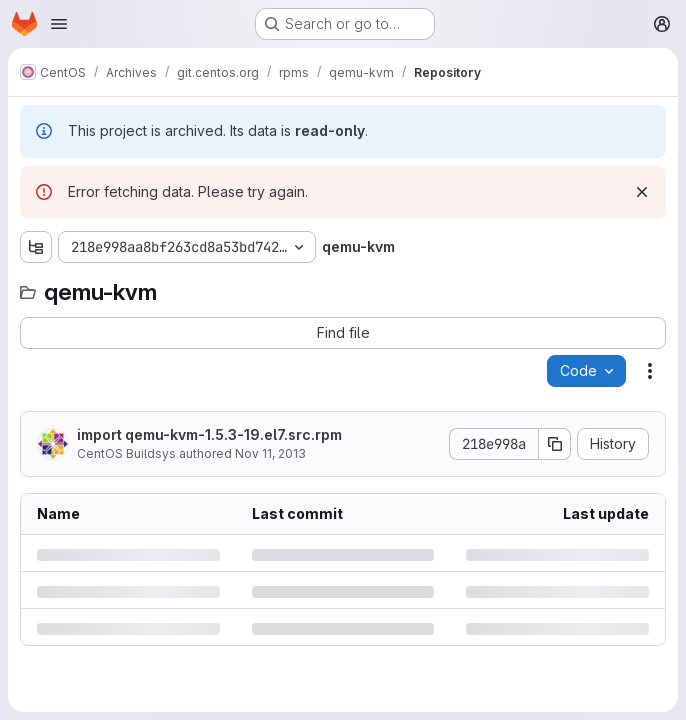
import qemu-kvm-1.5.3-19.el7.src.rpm (209, 434)
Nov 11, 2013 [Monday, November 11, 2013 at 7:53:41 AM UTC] (270, 453)
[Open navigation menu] (59, 24)
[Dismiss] (642, 192)
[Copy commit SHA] (555, 444)
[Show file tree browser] (36, 247)
